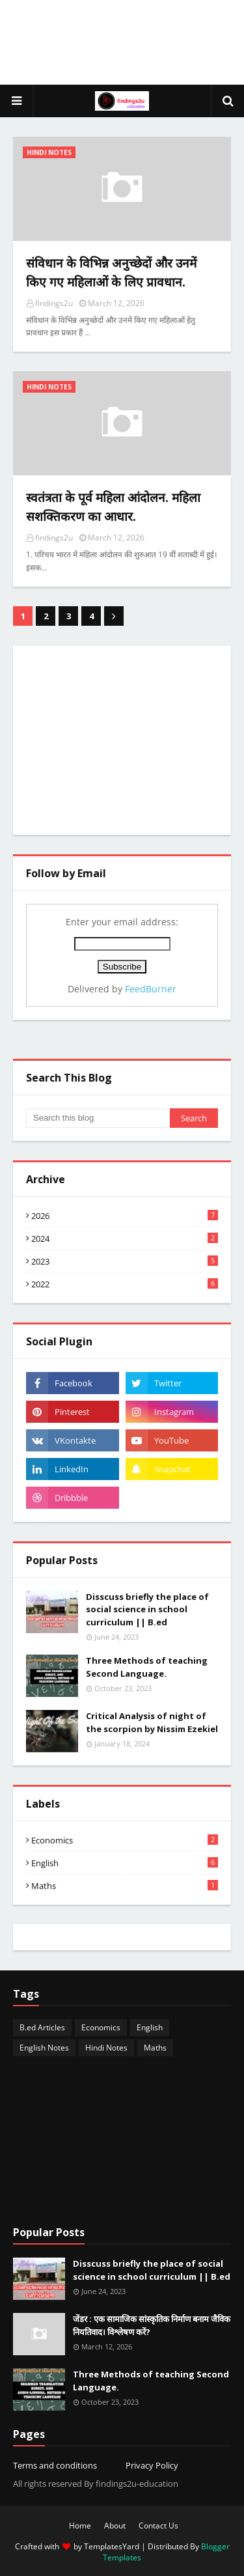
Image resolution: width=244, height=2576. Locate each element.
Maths (124, 1886)
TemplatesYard (111, 2546)
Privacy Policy (152, 2465)
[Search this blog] (98, 1118)
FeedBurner (150, 989)
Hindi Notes (106, 2047)
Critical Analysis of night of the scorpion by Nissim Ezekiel (152, 1722)
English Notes (44, 2047)
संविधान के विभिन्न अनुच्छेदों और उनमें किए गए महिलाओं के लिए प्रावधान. (111, 272)
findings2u (54, 303)
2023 (124, 1261)
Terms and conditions (55, 2465)
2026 (124, 1216)
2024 (124, 1238)
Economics (124, 1840)
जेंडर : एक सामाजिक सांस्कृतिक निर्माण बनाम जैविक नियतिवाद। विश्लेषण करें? (151, 2325)
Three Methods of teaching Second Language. (147, 1667)
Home (80, 2525)
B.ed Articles (42, 2027)
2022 (124, 1284)
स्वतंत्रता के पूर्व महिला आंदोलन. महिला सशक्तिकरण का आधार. (113, 507)
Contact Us (158, 2525)
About (115, 2525)
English (124, 1863)
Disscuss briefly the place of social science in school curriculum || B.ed (147, 1609)
